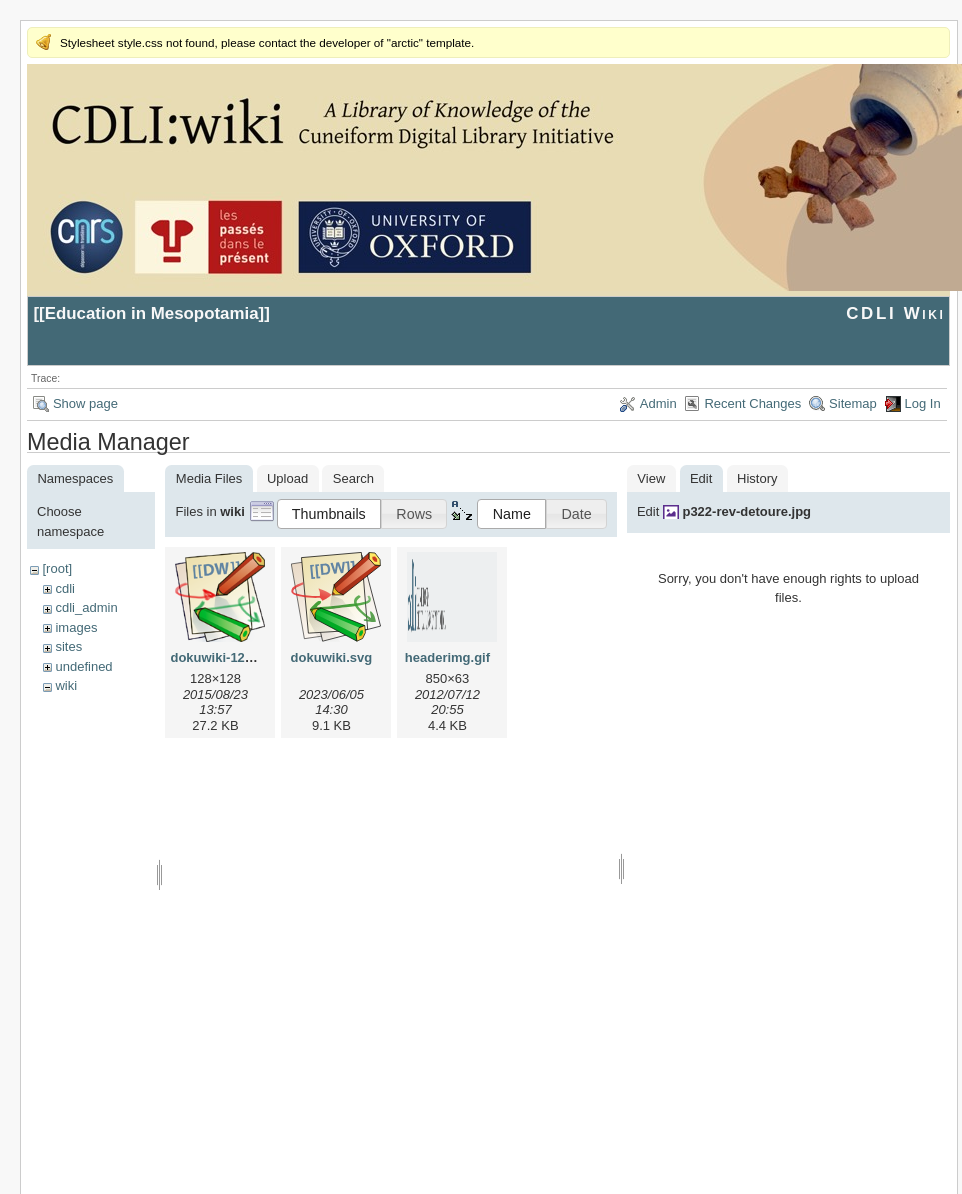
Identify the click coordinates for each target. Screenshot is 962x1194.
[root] (57, 568)
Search (353, 478)
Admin (658, 403)
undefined (83, 666)
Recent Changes (752, 403)
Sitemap (853, 403)
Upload (287, 478)
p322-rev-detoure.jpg (746, 511)
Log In (923, 403)
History (757, 478)
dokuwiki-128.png (224, 657)
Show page (85, 403)
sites (68, 646)
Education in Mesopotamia (152, 313)
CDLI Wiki (895, 313)
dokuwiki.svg (332, 657)
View (651, 478)
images (76, 627)
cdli (65, 588)
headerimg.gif (447, 657)
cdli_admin (86, 607)
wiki (66, 685)
